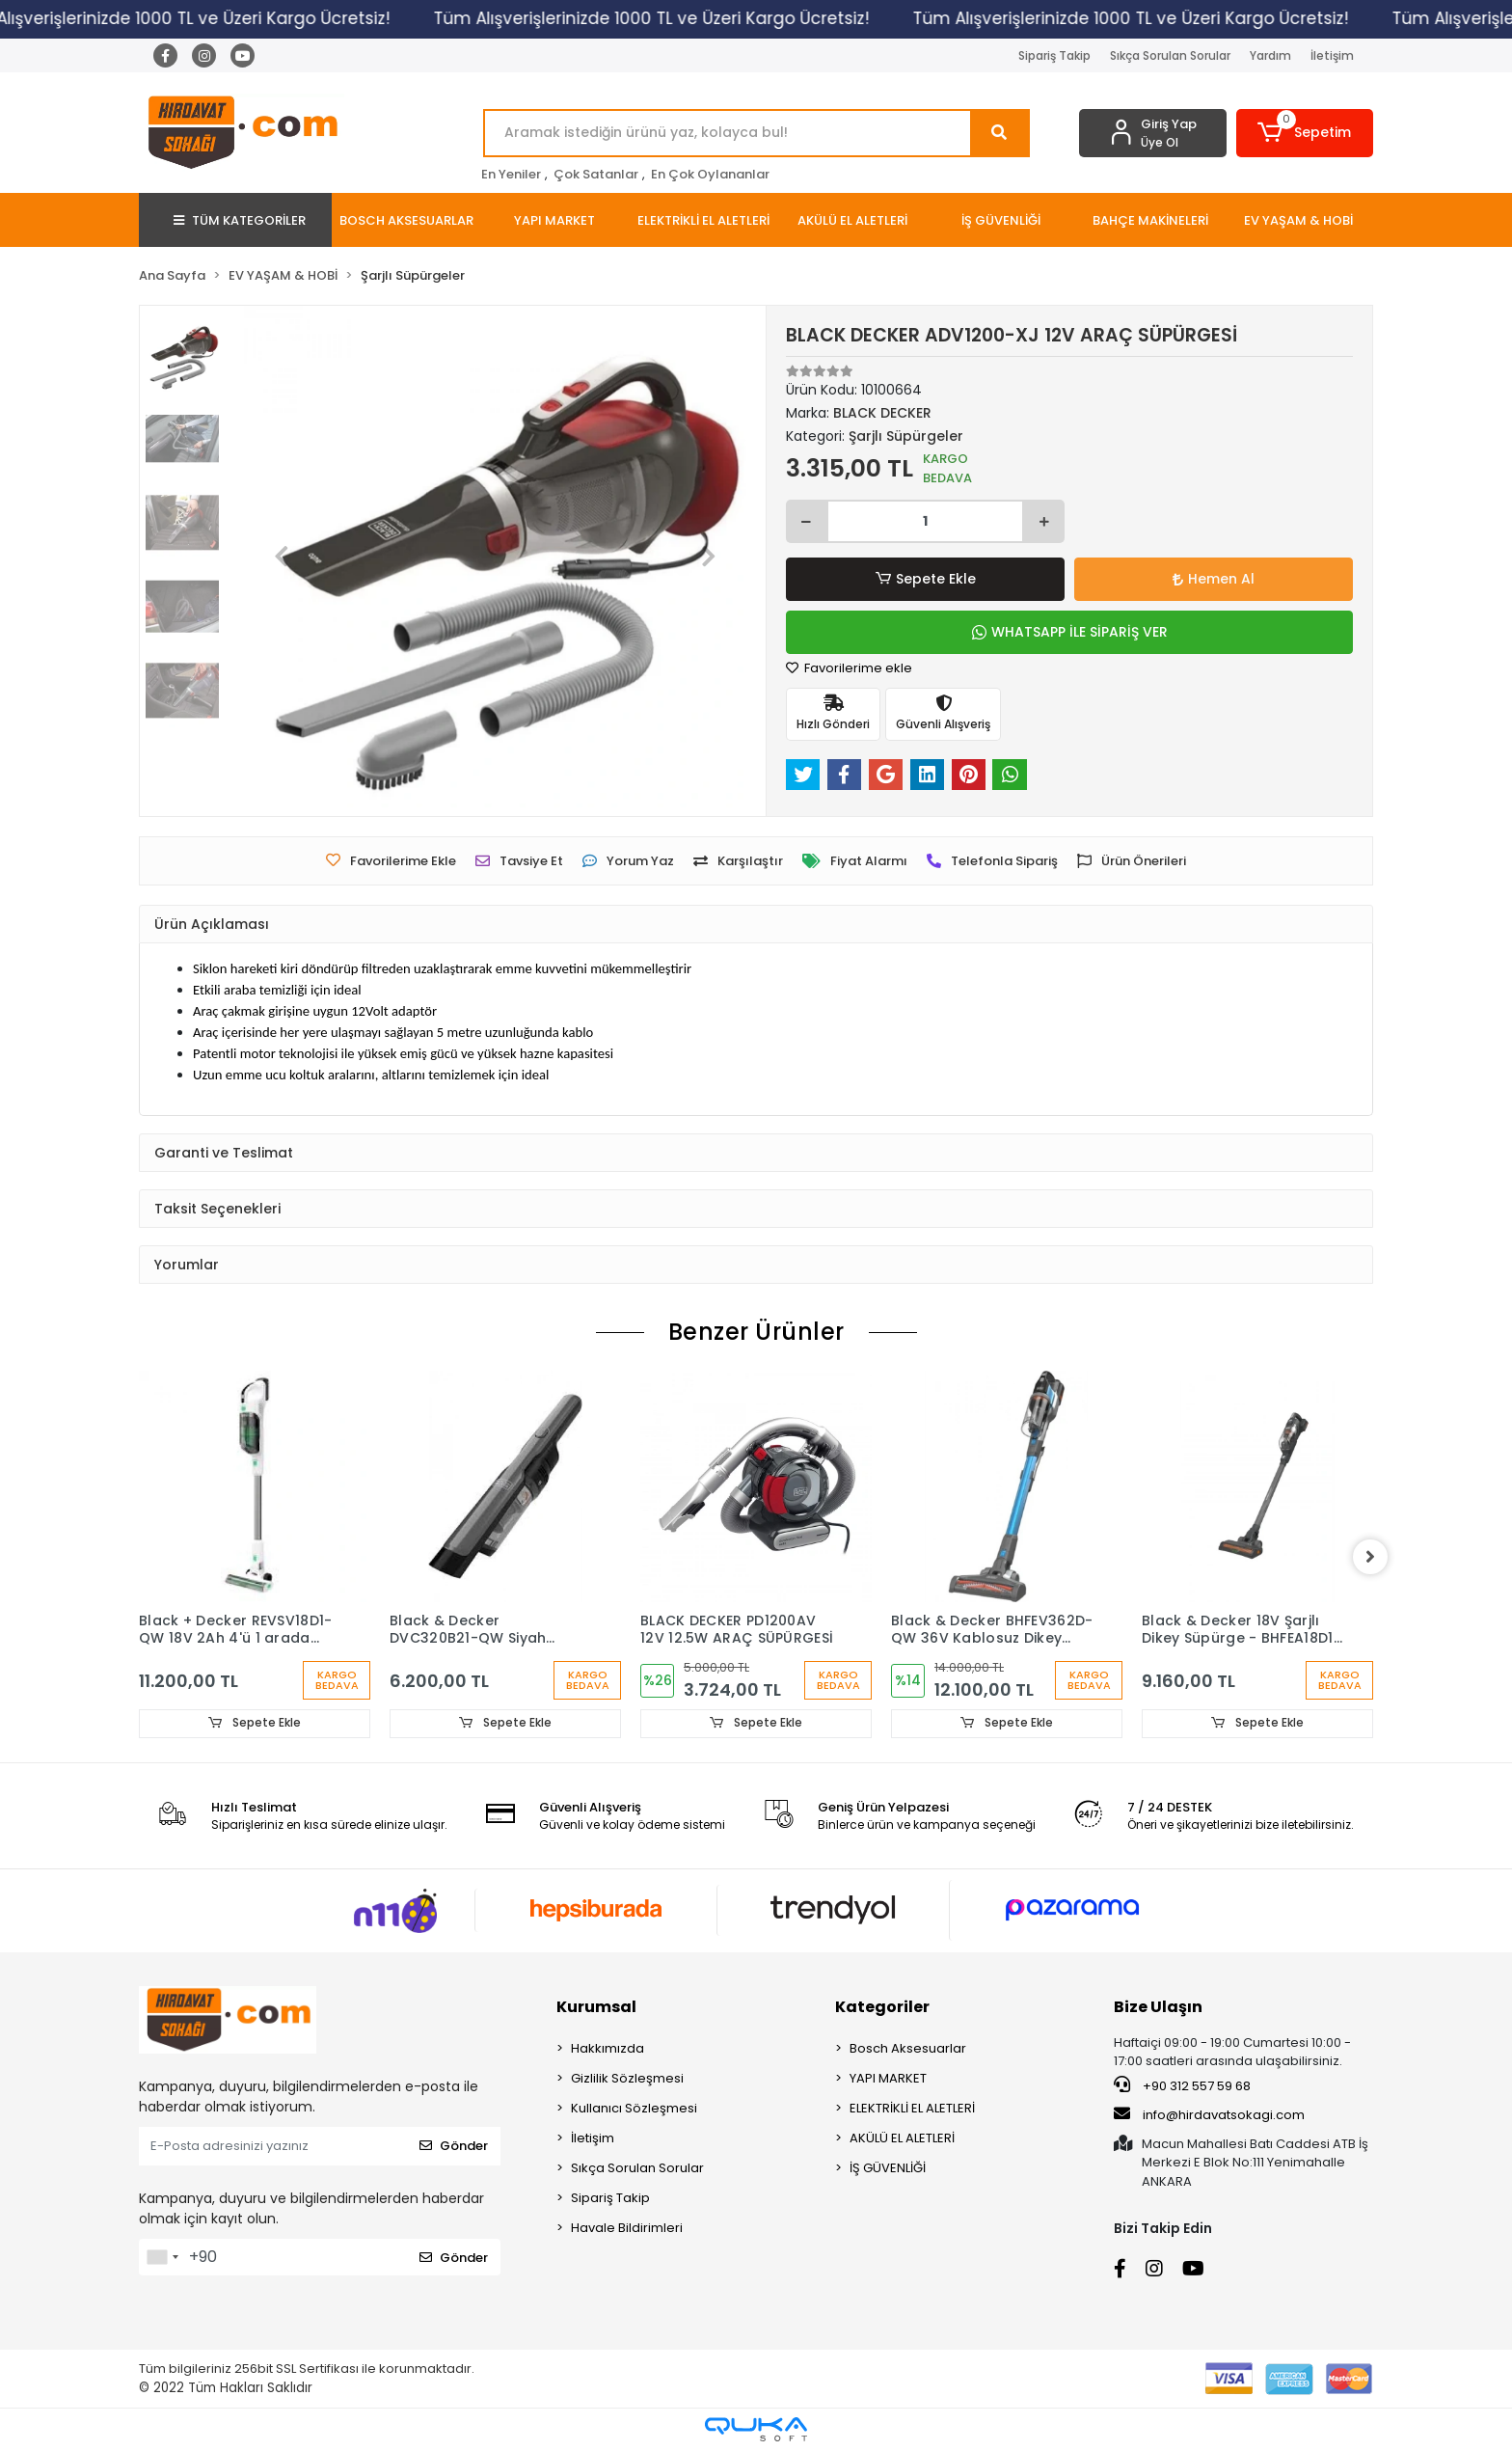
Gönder (453, 2146)
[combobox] (162, 2257)
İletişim (1332, 55)
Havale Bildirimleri (627, 2228)
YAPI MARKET (888, 2078)
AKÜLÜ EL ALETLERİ (902, 2138)
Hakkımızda (607, 2048)
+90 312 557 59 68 (1182, 2085)
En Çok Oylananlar (710, 174)
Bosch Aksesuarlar (908, 2048)
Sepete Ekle (925, 579)
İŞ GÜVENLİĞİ (888, 2168)
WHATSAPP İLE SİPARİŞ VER (1070, 631)
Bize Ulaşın (1158, 2007)
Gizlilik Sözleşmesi (627, 2078)
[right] (1373, 1557)
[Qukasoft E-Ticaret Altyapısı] (756, 2429)
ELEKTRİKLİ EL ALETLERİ (912, 2108)
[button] (1305, 133)
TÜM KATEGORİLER (240, 220)
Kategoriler (882, 2007)
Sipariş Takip (1054, 55)
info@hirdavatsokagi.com (1209, 2114)
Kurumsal (596, 2007)
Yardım (1270, 55)
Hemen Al (1214, 578)
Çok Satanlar (596, 174)
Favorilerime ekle (849, 668)
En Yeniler (511, 174)
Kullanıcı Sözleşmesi (634, 2108)
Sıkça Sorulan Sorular (1170, 55)
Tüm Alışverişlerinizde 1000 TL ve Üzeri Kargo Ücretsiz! (676, 18)
